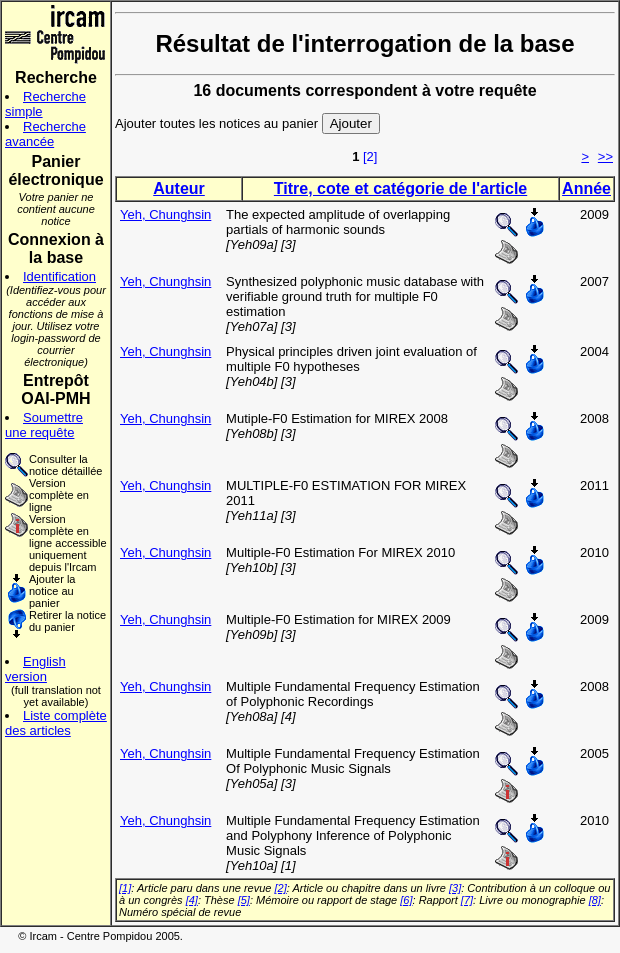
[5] (244, 900)
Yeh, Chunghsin (165, 214)
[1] (125, 888)
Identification (59, 276)
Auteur (179, 188)
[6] (406, 900)
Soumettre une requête (44, 425)
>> (605, 156)
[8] (595, 900)
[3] (455, 888)
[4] (192, 900)
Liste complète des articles (56, 723)
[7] (467, 900)
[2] (370, 156)
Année (586, 188)
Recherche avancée (45, 134)
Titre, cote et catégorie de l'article (400, 188)
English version (35, 669)
